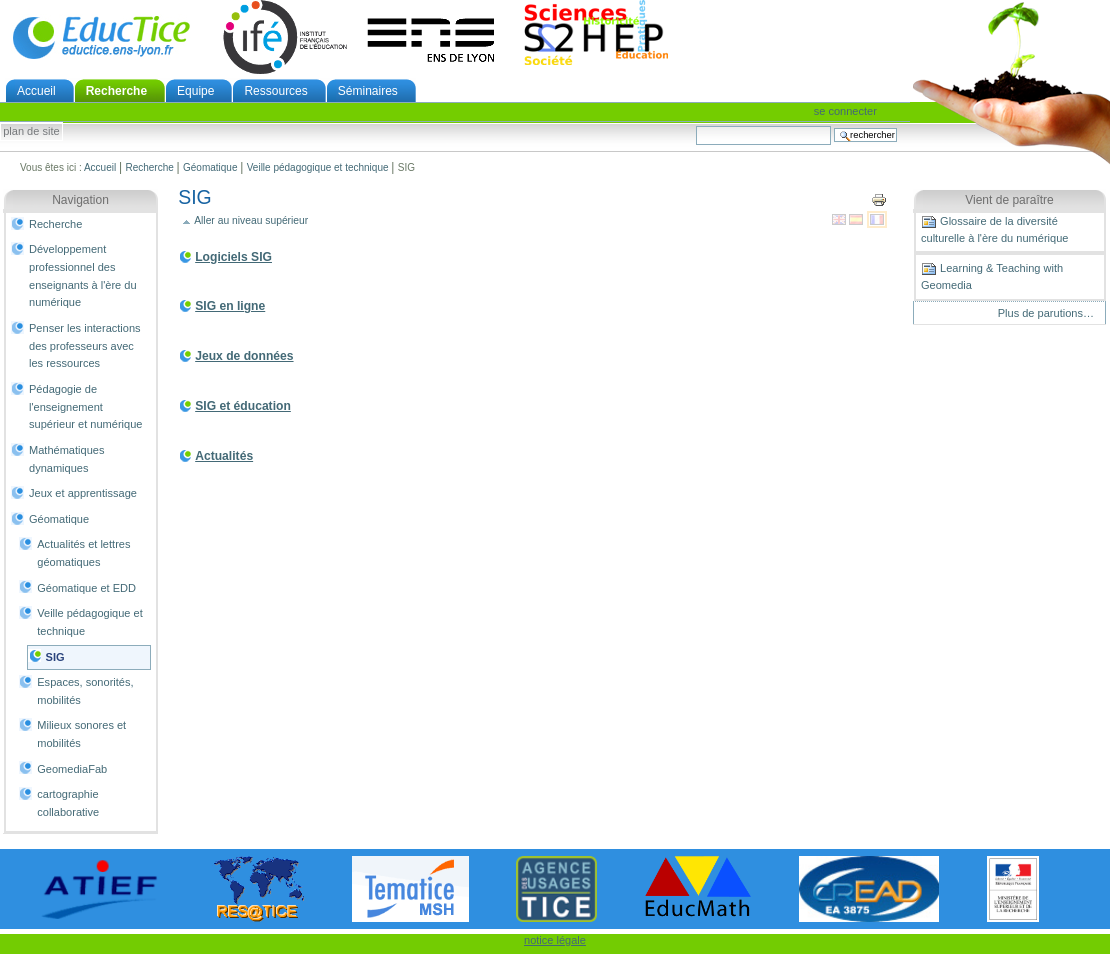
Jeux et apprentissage (83, 493)
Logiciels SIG (233, 257)
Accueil (36, 91)
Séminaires (368, 91)
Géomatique (210, 167)
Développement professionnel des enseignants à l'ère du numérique (83, 275)
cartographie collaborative (68, 803)
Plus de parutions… (1046, 313)
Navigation (80, 200)
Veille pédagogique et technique (318, 167)
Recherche (116, 91)
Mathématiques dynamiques (66, 459)
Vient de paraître (1009, 200)
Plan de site (31, 132)
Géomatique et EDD (86, 588)
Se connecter (845, 111)
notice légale (555, 940)
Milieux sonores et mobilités (81, 734)
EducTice (101, 37)
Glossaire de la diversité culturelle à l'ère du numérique (994, 229)
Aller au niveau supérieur (251, 220)
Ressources (275, 91)
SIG (55, 657)
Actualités (224, 456)
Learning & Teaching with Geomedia (992, 276)
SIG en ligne (230, 306)
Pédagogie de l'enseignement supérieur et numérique (85, 406)
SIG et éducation (243, 406)
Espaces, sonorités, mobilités (85, 691)
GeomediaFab (72, 769)
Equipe (195, 91)
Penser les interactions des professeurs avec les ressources (85, 345)
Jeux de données (244, 356)
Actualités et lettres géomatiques (83, 553)
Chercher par (695, 125)
